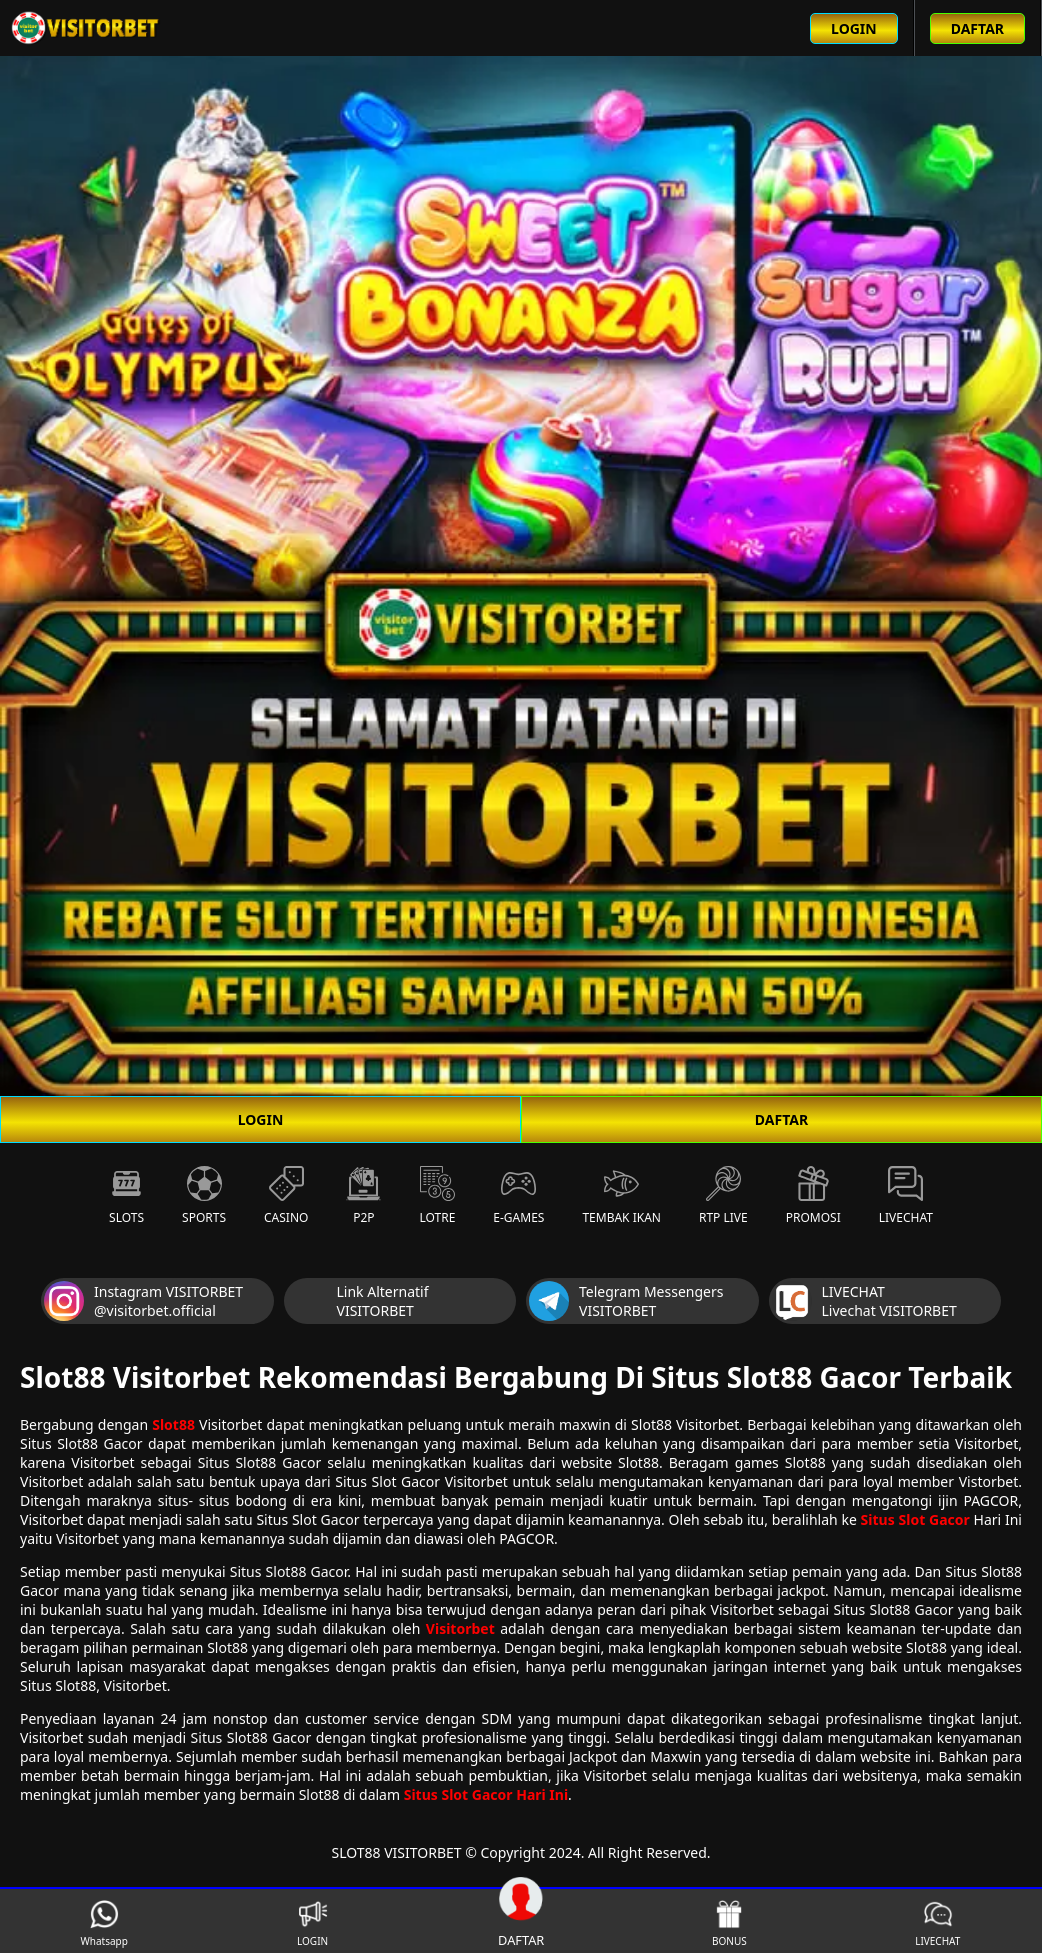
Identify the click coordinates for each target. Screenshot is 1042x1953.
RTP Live (723, 1196)
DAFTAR (781, 1119)
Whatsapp (103, 1923)
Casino (286, 1196)
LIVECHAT (937, 1923)
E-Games (518, 1196)
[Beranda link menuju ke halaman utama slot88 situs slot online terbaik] (86, 28)
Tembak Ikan (621, 1196)
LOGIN (261, 1119)
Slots (126, 1196)
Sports (204, 1196)
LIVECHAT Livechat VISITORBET (864, 1301)
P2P (363, 1196)
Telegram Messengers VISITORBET (626, 1301)
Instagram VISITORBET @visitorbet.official (143, 1301)
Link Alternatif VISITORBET (358, 1301)
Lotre (437, 1196)
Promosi (813, 1196)
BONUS (729, 1923)
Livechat (906, 1196)
